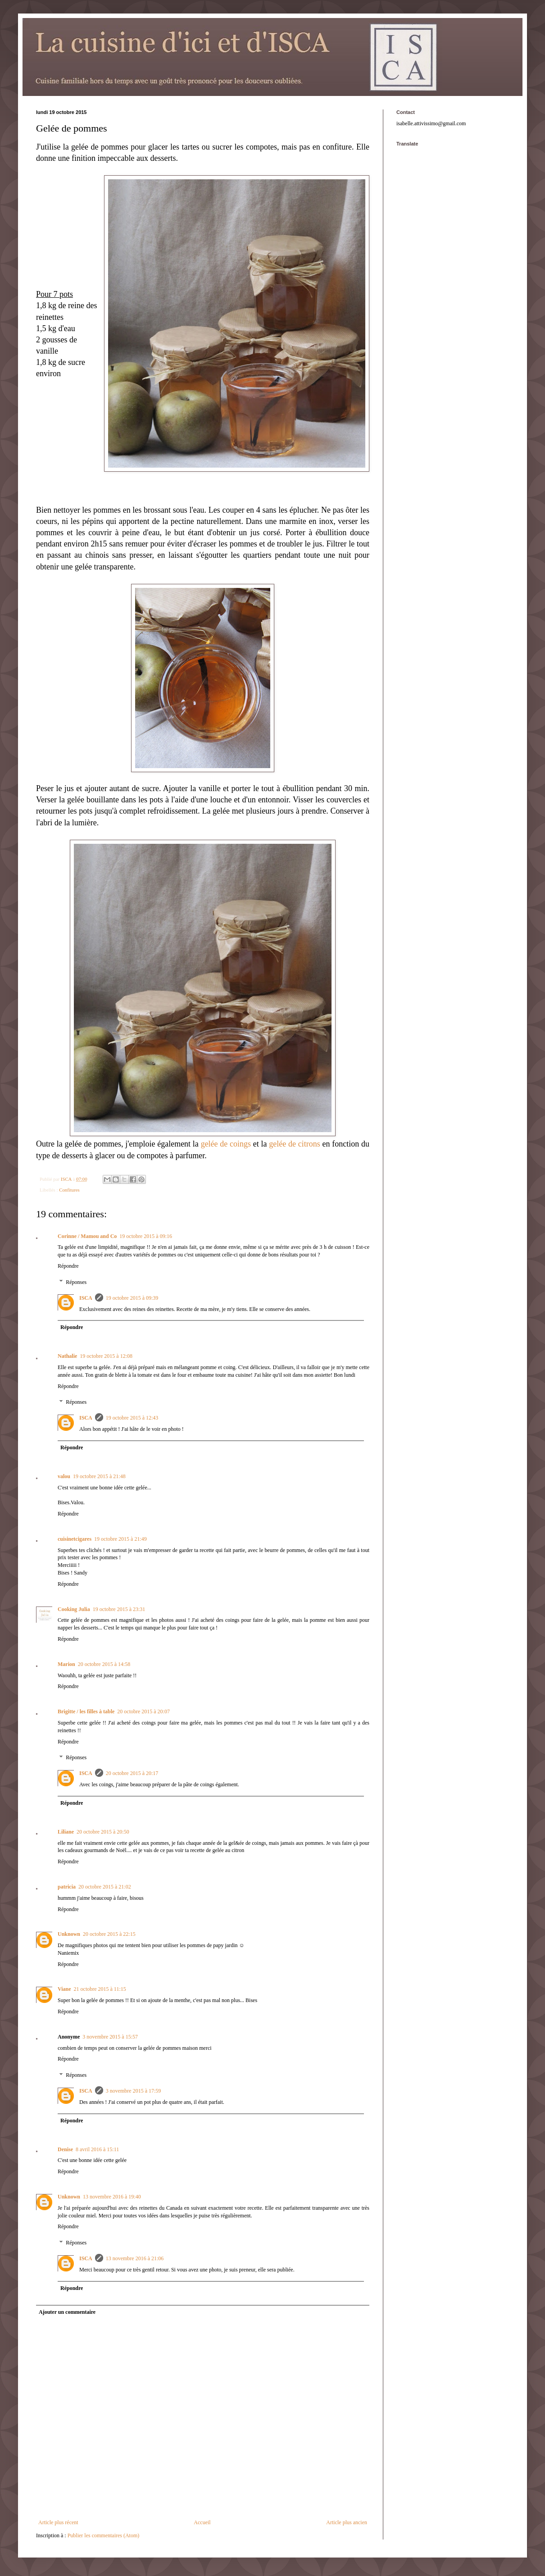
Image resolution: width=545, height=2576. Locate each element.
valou (64, 1476)
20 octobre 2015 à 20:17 (132, 1773)
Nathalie (67, 1356)
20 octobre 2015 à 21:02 (104, 1887)
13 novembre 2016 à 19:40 (112, 2197)
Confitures (69, 1189)
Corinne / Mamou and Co (87, 1236)
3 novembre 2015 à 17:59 (133, 2091)
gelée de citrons (294, 1143)
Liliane (66, 1832)
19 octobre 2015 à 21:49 (120, 1539)
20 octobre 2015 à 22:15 (109, 1934)
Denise (65, 2149)
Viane (64, 1989)
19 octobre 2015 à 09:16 (145, 1236)
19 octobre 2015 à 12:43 (132, 1418)
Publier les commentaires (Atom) (104, 2535)
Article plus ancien (346, 2522)
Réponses (76, 1282)
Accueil (202, 2522)
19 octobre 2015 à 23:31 (119, 1609)
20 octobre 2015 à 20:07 (143, 1711)
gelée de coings (226, 1143)
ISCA (85, 1298)
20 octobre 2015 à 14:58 (104, 1664)
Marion (66, 1664)
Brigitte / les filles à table (86, 1711)
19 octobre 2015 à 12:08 (106, 1356)
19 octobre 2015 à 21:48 (99, 1476)
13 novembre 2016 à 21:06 (135, 2258)
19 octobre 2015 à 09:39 (132, 1298)
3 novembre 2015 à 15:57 (110, 2037)
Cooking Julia (74, 1609)
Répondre (68, 1266)
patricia (67, 1887)
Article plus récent (58, 2522)
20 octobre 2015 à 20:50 (103, 1832)
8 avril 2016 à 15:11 (97, 2149)
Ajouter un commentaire (67, 2312)
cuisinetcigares (74, 1539)
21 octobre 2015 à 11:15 (100, 1989)
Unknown (69, 1934)
